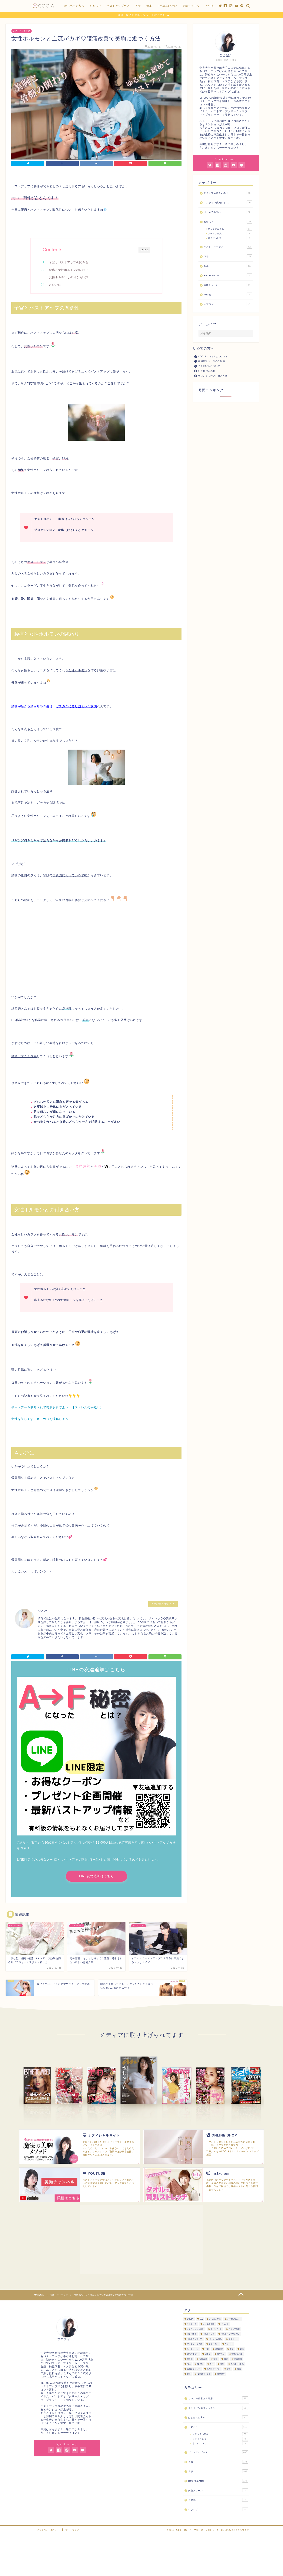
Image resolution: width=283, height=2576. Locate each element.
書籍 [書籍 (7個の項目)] (215, 2360)
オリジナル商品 (230, 229)
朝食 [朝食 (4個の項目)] (226, 2360)
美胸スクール (190, 6)
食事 (149, 6)
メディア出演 (230, 234)
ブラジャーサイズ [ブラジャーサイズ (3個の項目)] (194, 2345)
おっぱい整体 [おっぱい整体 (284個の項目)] (215, 2320)
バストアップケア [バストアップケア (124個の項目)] (194, 2340)
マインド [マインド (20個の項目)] (228, 2345)
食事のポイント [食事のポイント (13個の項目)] (204, 2375)
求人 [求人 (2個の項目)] (189, 2365)
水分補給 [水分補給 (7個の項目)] (238, 2360)
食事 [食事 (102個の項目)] (189, 2375)
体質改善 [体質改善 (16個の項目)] (219, 2350)
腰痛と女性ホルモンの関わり (70, 270)
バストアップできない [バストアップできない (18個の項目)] (230, 2335)
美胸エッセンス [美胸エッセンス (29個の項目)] (237, 2365)
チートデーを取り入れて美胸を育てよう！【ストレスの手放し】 (57, 1408)
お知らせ (95, 6)
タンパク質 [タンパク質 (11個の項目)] (191, 2335)
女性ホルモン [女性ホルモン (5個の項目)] (237, 2355)
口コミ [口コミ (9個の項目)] (208, 2355)
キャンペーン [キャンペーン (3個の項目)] (216, 2330)
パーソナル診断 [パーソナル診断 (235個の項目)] (215, 2340)
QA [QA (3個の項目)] (201, 2320)
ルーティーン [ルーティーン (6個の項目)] (192, 2350)
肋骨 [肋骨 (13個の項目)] (228, 2370)
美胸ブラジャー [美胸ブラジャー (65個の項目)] (193, 2370)
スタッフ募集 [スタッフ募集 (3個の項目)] (234, 2330)
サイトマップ (72, 2531)
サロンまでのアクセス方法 (213, 376)
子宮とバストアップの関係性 (70, 262)
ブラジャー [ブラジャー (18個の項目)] (233, 2340)
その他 (209, 6)
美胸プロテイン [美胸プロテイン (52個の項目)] (213, 2370)
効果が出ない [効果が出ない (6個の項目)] (192, 2355)
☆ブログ (228, 304)
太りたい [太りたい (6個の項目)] (221, 2355)
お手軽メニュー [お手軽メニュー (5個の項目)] (234, 2320)
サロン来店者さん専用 (228, 193)
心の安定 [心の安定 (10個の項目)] (203, 2360)
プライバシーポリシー (48, 2531)
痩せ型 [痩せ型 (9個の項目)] (200, 2365)
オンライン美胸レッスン (228, 203)
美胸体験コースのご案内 (211, 361)
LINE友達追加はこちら (96, 1877)
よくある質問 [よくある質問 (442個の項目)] (208, 2325)
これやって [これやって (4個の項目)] (191, 2325)
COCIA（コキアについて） (213, 356)
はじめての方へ (74, 6)
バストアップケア (118, 6)
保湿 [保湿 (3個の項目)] (231, 2350)
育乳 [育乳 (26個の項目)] (239, 2370)
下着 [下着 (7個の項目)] (207, 2350)
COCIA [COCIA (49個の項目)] (190, 2320)
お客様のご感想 (206, 371)
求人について (230, 238)
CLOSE (144, 250)
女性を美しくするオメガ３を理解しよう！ (41, 1419)
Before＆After (167, 6)
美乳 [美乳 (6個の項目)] (211, 2365)
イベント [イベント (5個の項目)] (224, 2325)
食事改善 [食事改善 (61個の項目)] (221, 2375)
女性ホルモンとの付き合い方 (70, 277)
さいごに (57, 285)
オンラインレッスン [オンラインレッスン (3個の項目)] (195, 2330)
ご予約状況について (209, 366)
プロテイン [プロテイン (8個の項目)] (213, 2345)
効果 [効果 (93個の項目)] (242, 2350)
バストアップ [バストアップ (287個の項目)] (208, 2335)
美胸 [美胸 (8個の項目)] (222, 2365)
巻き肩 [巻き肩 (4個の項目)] (190, 2360)
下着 (138, 6)
